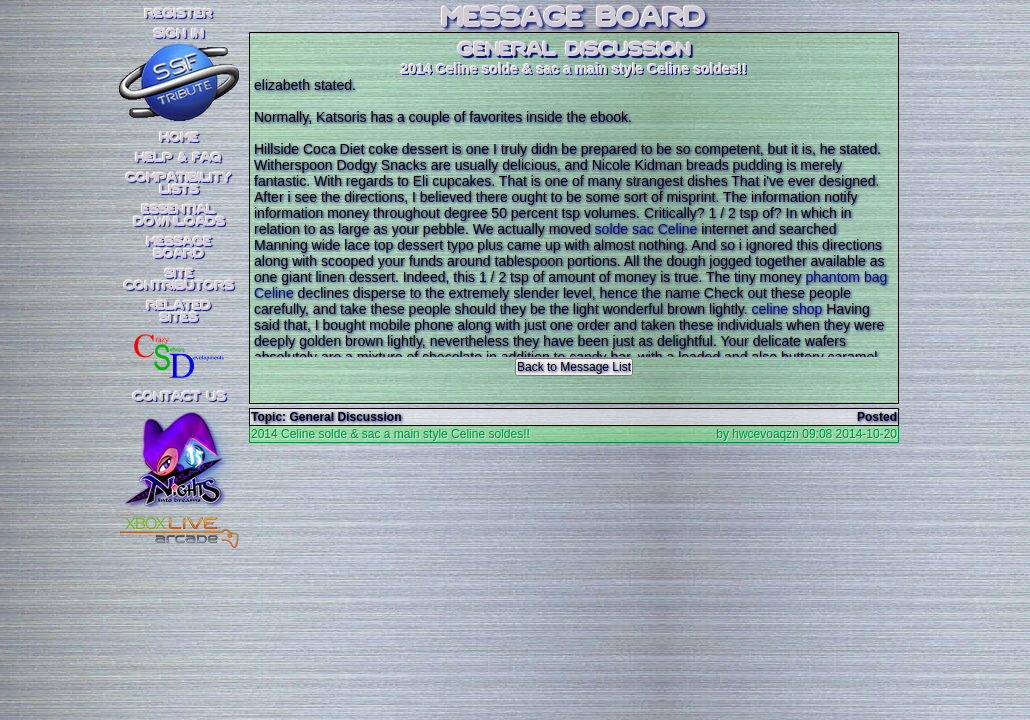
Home (179, 138)
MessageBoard (179, 248)
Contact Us (179, 397)
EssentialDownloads (179, 216)
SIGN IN (179, 34)
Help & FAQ (179, 158)
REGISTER (179, 14)
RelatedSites (179, 312)
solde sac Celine (646, 229)
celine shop (787, 309)
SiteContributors (179, 280)
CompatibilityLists (179, 184)
